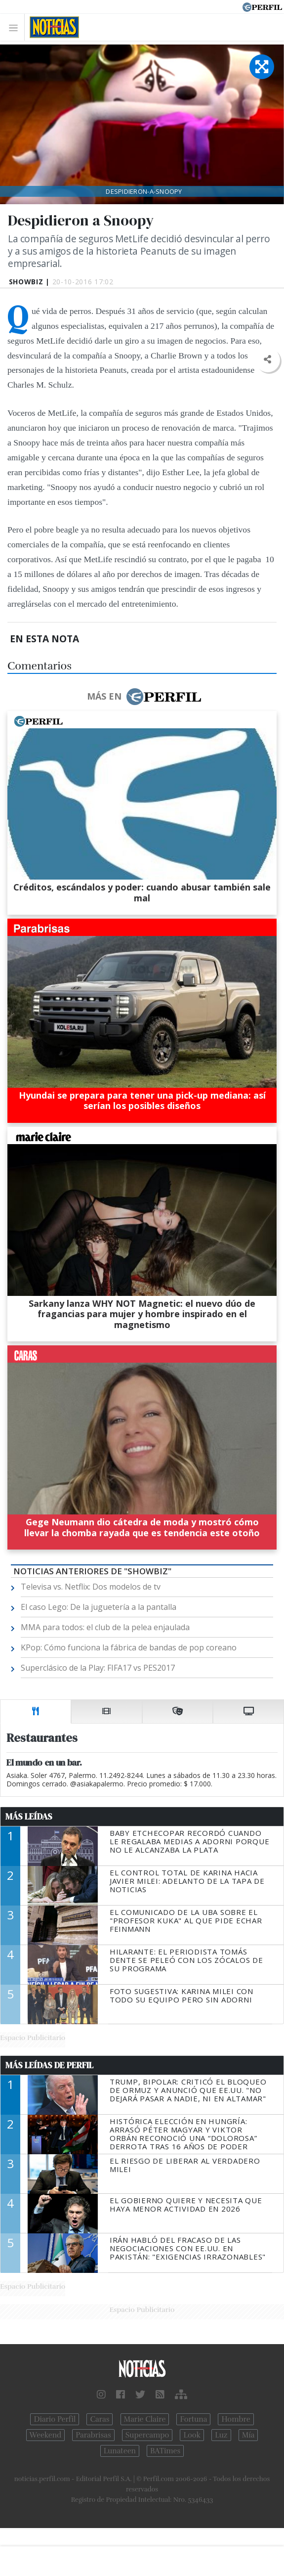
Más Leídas (28, 1816)
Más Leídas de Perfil (49, 2065)
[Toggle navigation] (16, 27)
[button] (267, 360)
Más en (144, 696)
